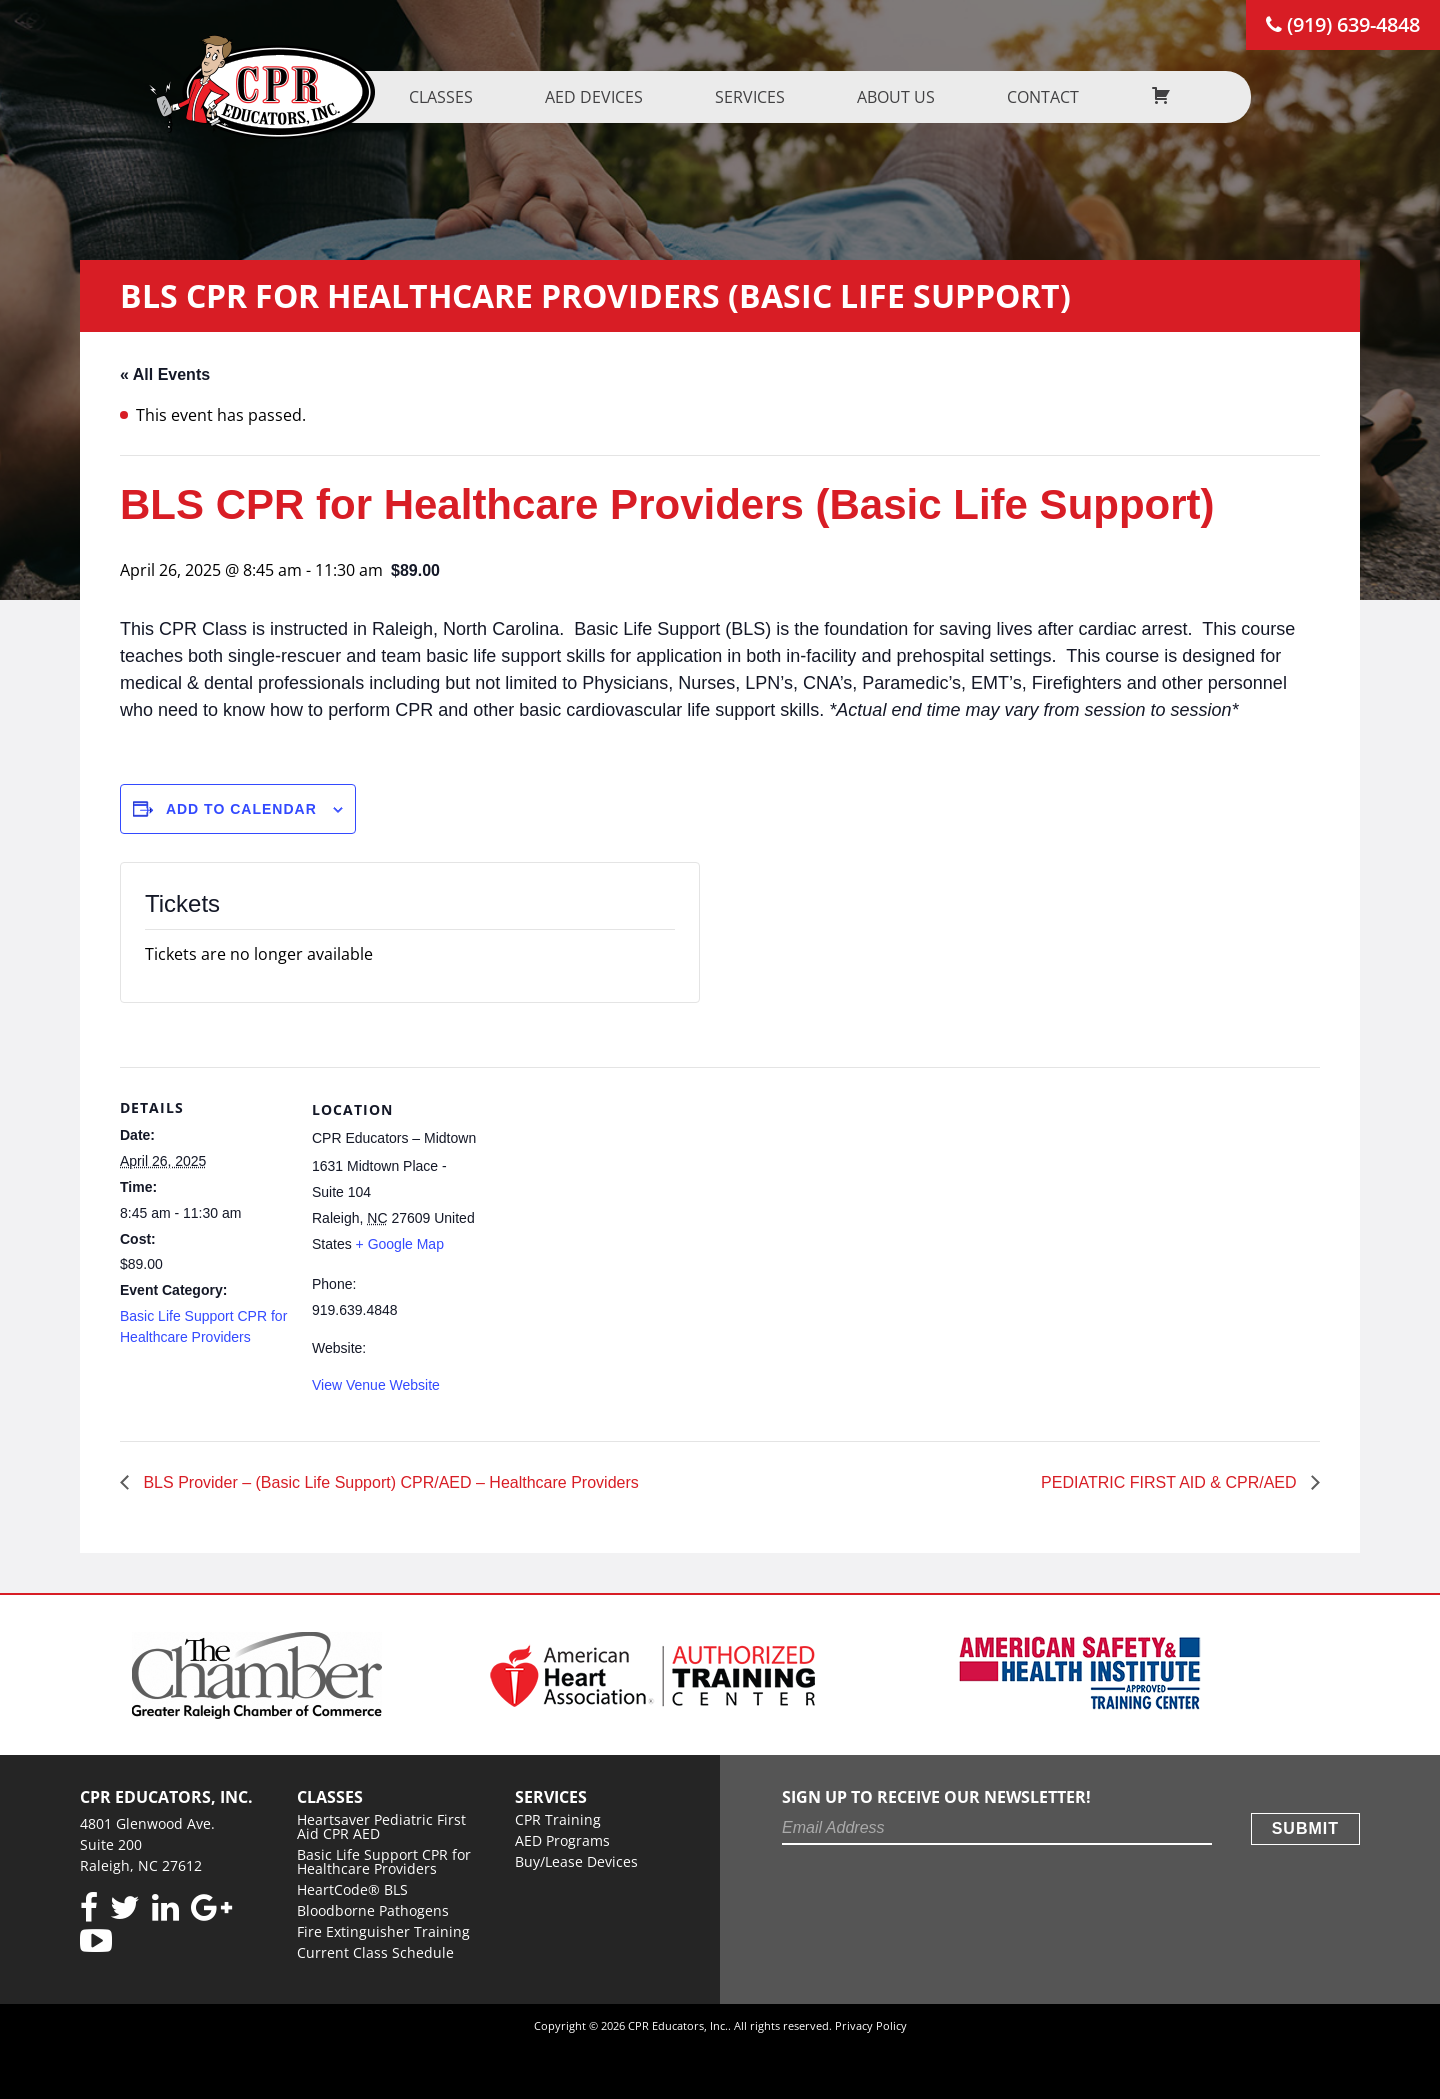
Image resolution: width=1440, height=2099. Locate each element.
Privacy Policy (871, 2025)
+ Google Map (400, 1244)
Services (760, 97)
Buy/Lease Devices (576, 1861)
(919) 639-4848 (1343, 24)
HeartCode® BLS (352, 1889)
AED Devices (604, 97)
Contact (1053, 97)
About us (906, 97)
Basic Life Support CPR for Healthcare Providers (384, 1861)
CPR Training (558, 1819)
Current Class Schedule (375, 1952)
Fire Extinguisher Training (383, 1931)
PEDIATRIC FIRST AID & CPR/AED (1171, 1482)
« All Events (165, 374)
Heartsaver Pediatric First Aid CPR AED (381, 1826)
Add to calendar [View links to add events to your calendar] (241, 809)
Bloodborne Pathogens (373, 1910)
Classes (451, 97)
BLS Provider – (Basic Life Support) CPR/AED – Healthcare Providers (389, 1482)
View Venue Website (376, 1385)
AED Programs (562, 1840)
